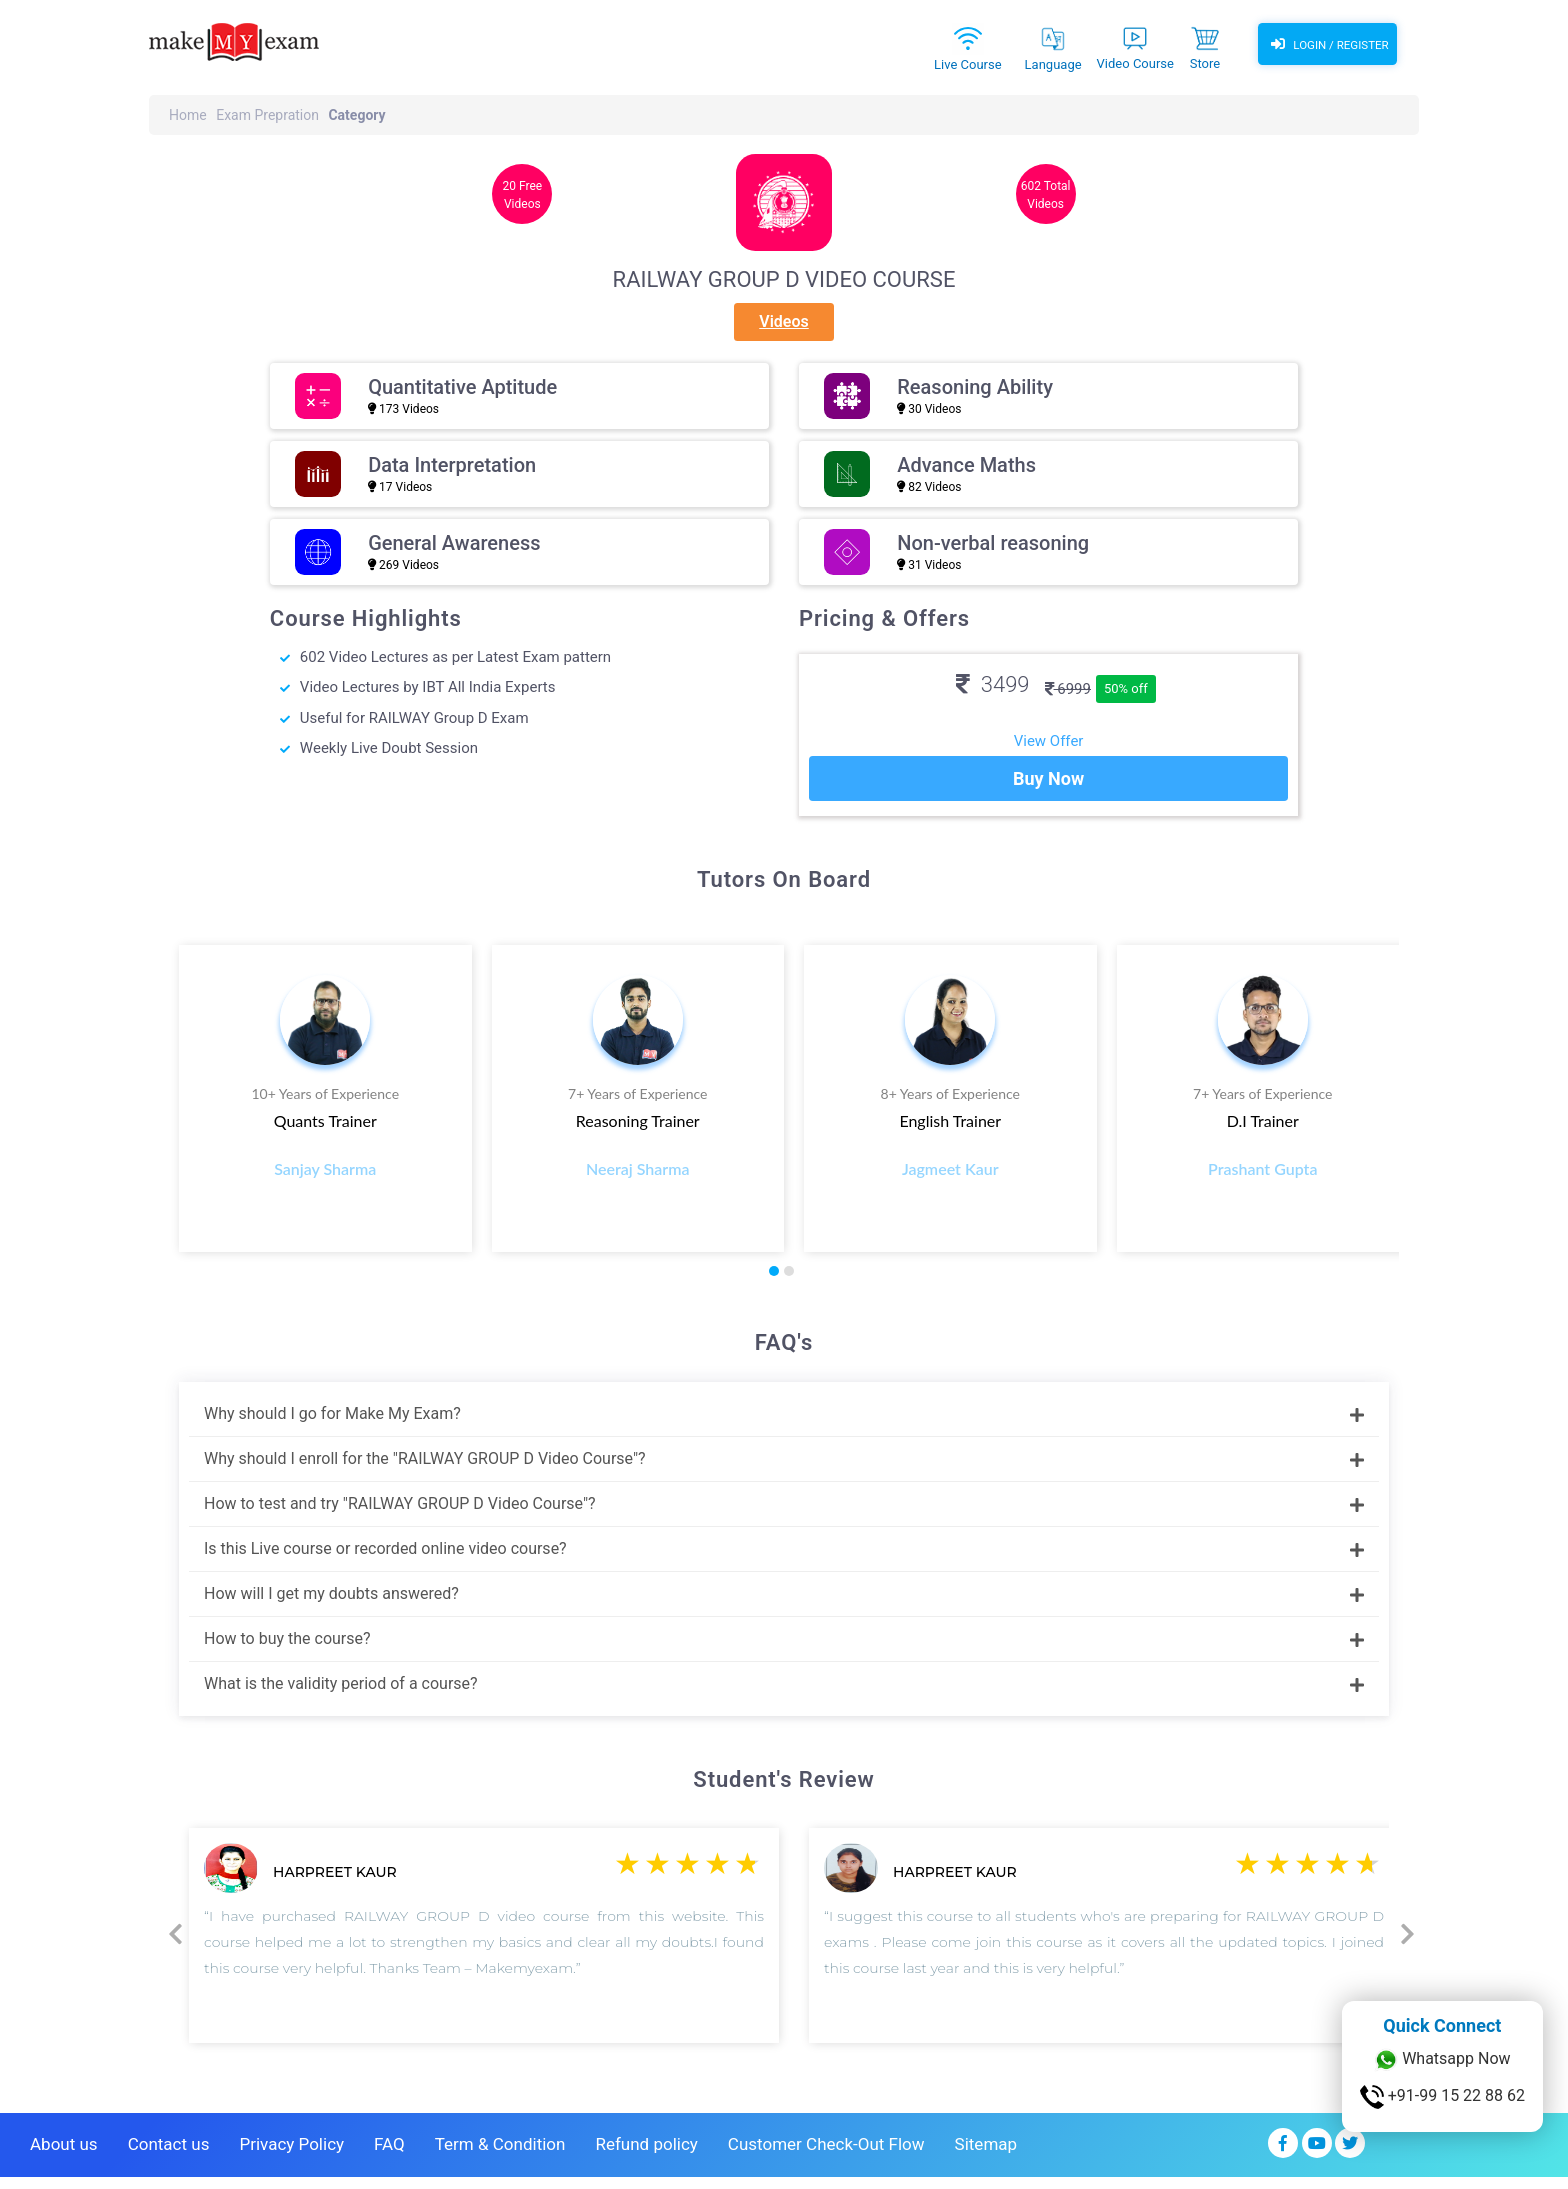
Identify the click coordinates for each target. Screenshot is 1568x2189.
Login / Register (1327, 45)
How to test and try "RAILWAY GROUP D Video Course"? (784, 1514)
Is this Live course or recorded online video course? (784, 1559)
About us (64, 2156)
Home (188, 115)
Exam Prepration (267, 115)
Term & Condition (500, 2156)
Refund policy (646, 2156)
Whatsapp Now (1442, 2060)
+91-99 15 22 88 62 (1442, 2097)
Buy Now (1048, 790)
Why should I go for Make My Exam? (784, 1424)
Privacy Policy (291, 2156)
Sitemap (986, 2156)
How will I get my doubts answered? (784, 1604)
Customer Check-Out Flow (826, 2156)
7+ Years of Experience (637, 1105)
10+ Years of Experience (325, 1105)
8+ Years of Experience (950, 1105)
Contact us (169, 2156)
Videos (783, 321)
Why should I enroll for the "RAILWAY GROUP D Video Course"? (784, 1469)
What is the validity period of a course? (784, 1694)
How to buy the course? (784, 1649)
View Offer (1049, 741)
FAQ (389, 2156)
